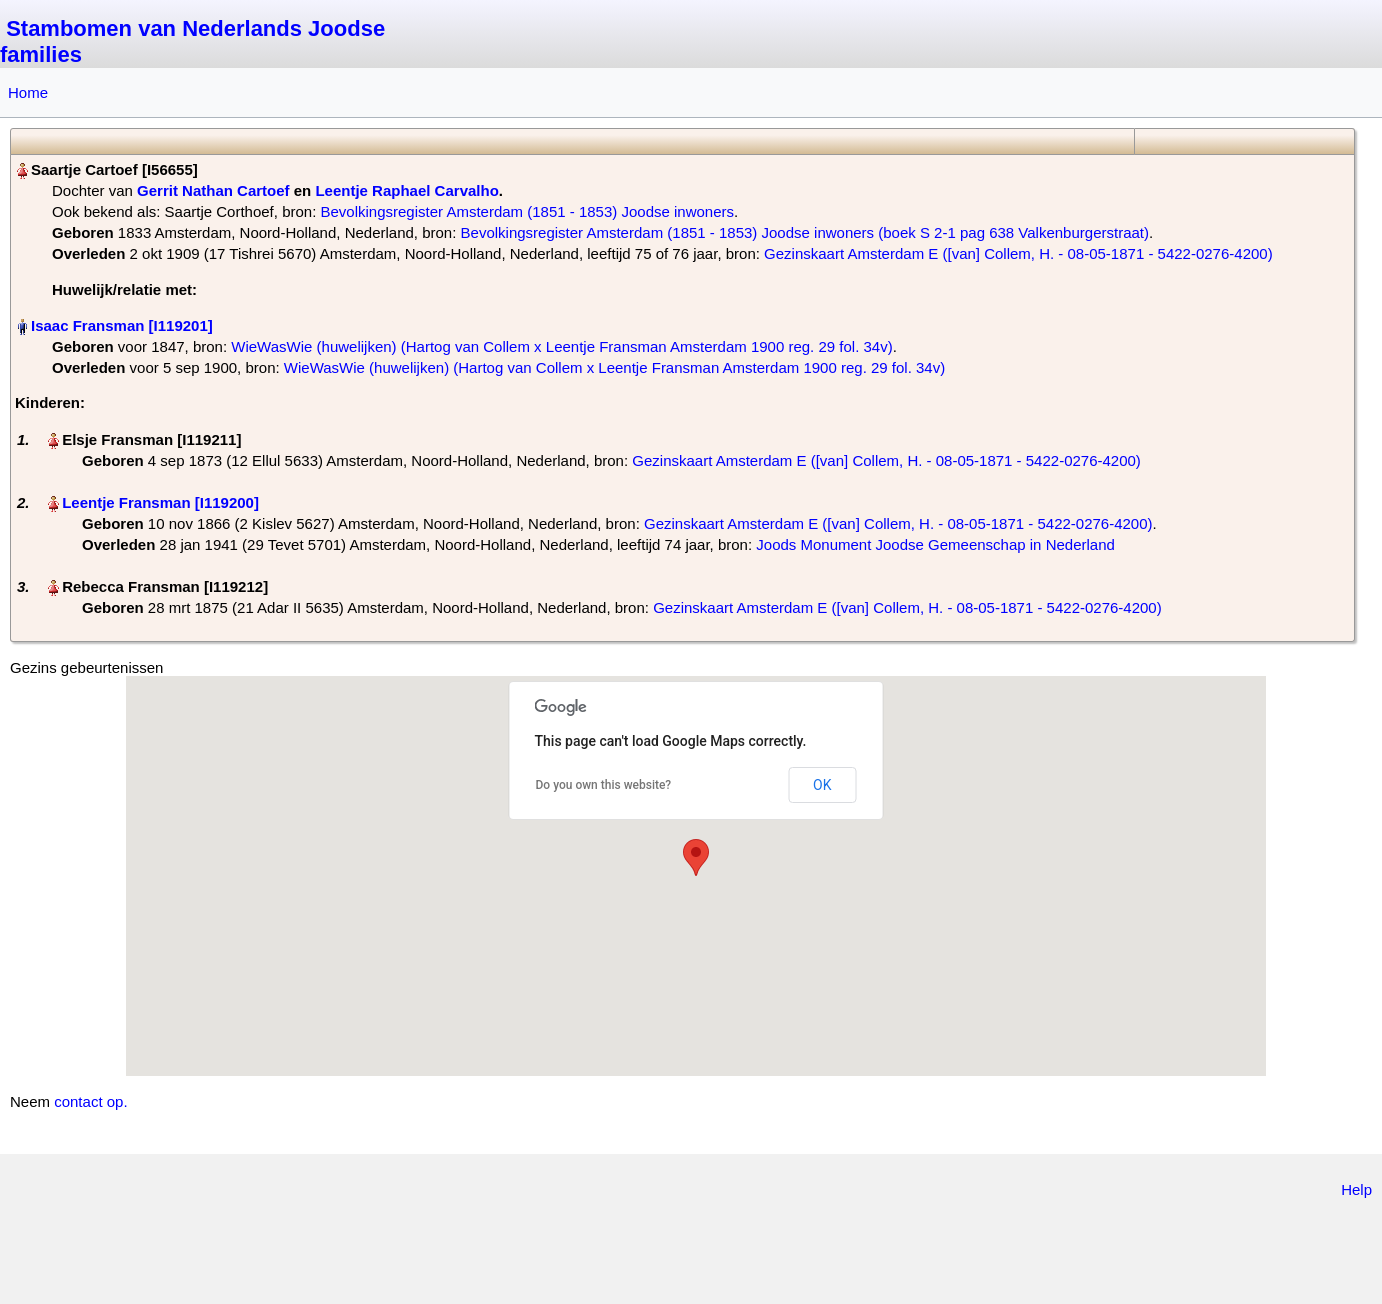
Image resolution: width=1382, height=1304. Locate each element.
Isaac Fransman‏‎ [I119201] (122, 325)
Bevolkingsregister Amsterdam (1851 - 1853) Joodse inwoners (527, 211)
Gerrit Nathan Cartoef (213, 190)
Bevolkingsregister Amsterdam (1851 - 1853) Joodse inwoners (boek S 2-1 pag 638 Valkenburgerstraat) (805, 232)
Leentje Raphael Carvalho (406, 190)
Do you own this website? (604, 785)
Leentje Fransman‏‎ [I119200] (160, 502)
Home (28, 92)
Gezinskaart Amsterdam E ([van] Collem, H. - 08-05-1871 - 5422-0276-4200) (1018, 253)
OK (822, 785)
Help (1356, 1189)
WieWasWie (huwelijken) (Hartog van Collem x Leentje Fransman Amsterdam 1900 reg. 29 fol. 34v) (561, 346)
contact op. (90, 1101)
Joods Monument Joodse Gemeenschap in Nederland (935, 544)
